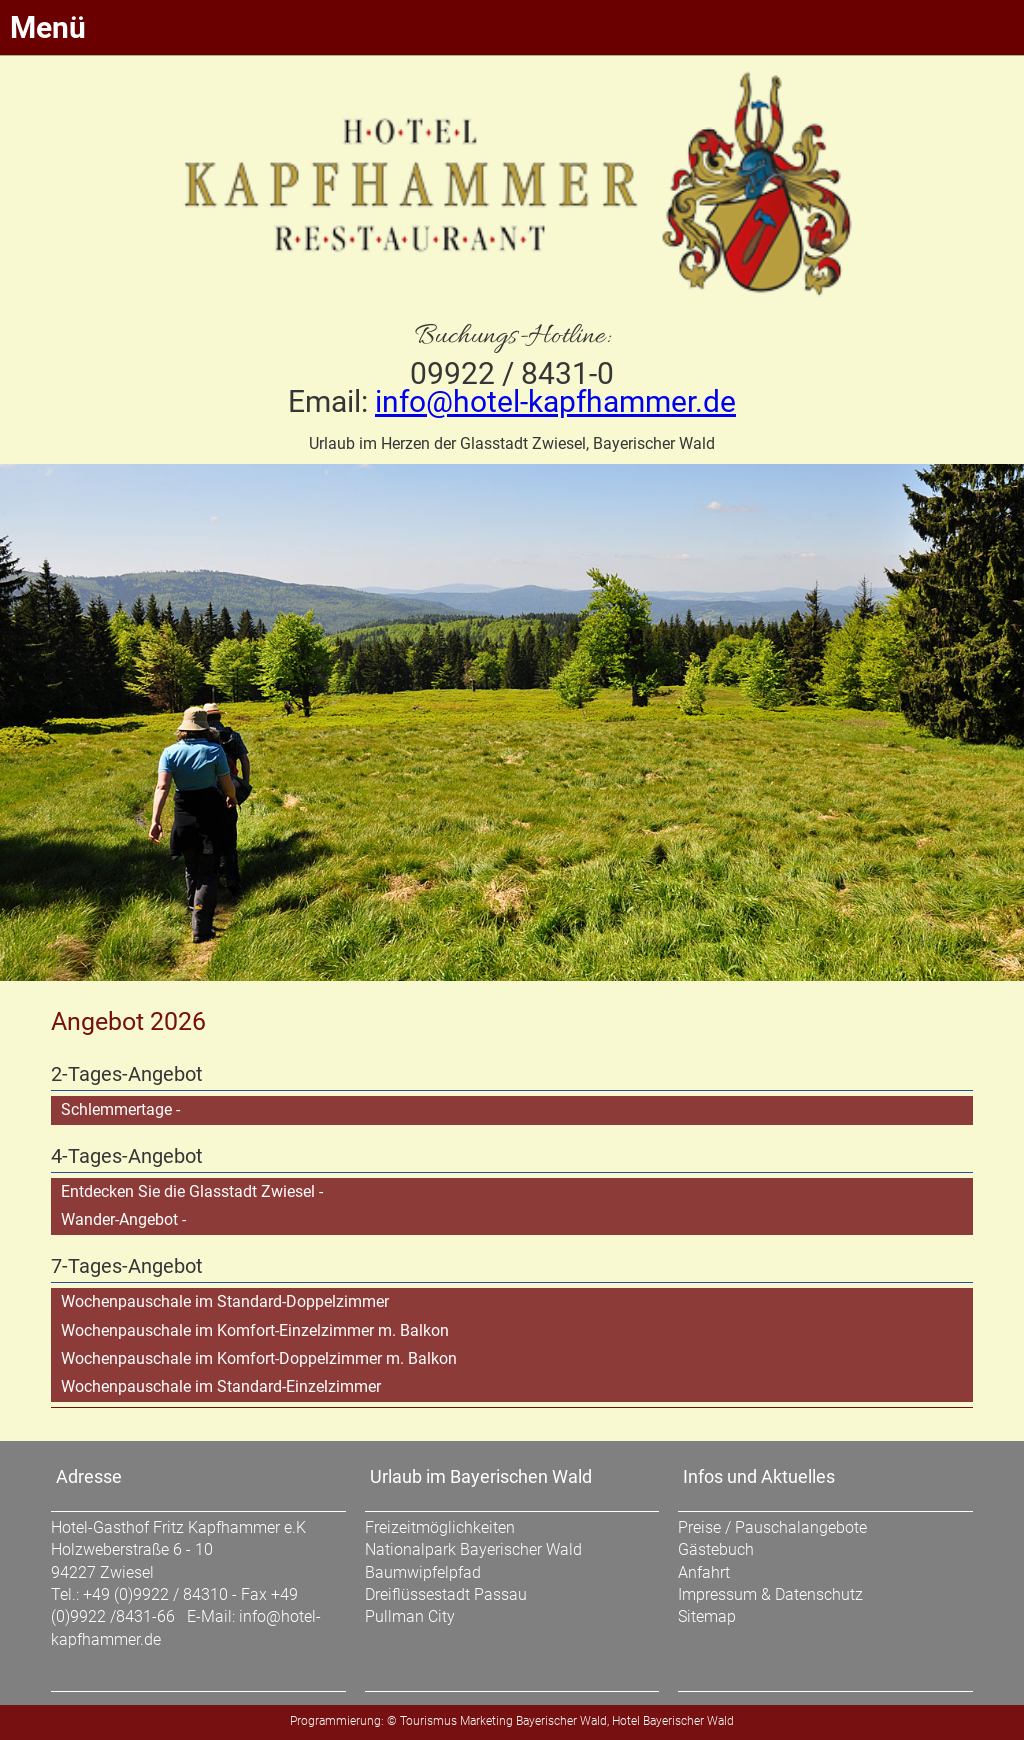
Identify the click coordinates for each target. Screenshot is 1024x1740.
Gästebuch (716, 1549)
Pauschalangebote (801, 1527)
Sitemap (707, 1616)
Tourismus (428, 1721)
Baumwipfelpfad (423, 1572)
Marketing (486, 1721)
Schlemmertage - (120, 1109)
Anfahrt (704, 1572)
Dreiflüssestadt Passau (446, 1594)
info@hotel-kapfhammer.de (555, 401)
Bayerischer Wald (561, 1721)
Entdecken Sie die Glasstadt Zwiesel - (192, 1191)
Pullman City (410, 1616)
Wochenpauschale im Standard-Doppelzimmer (225, 1301)
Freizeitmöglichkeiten (440, 1527)
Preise (699, 1527)
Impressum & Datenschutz (770, 1594)
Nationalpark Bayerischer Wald (473, 1549)
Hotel (626, 1721)
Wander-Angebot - (123, 1219)
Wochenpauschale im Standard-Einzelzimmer (221, 1386)
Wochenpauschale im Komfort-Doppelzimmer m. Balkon (259, 1358)
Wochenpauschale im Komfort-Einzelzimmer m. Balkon (255, 1330)
